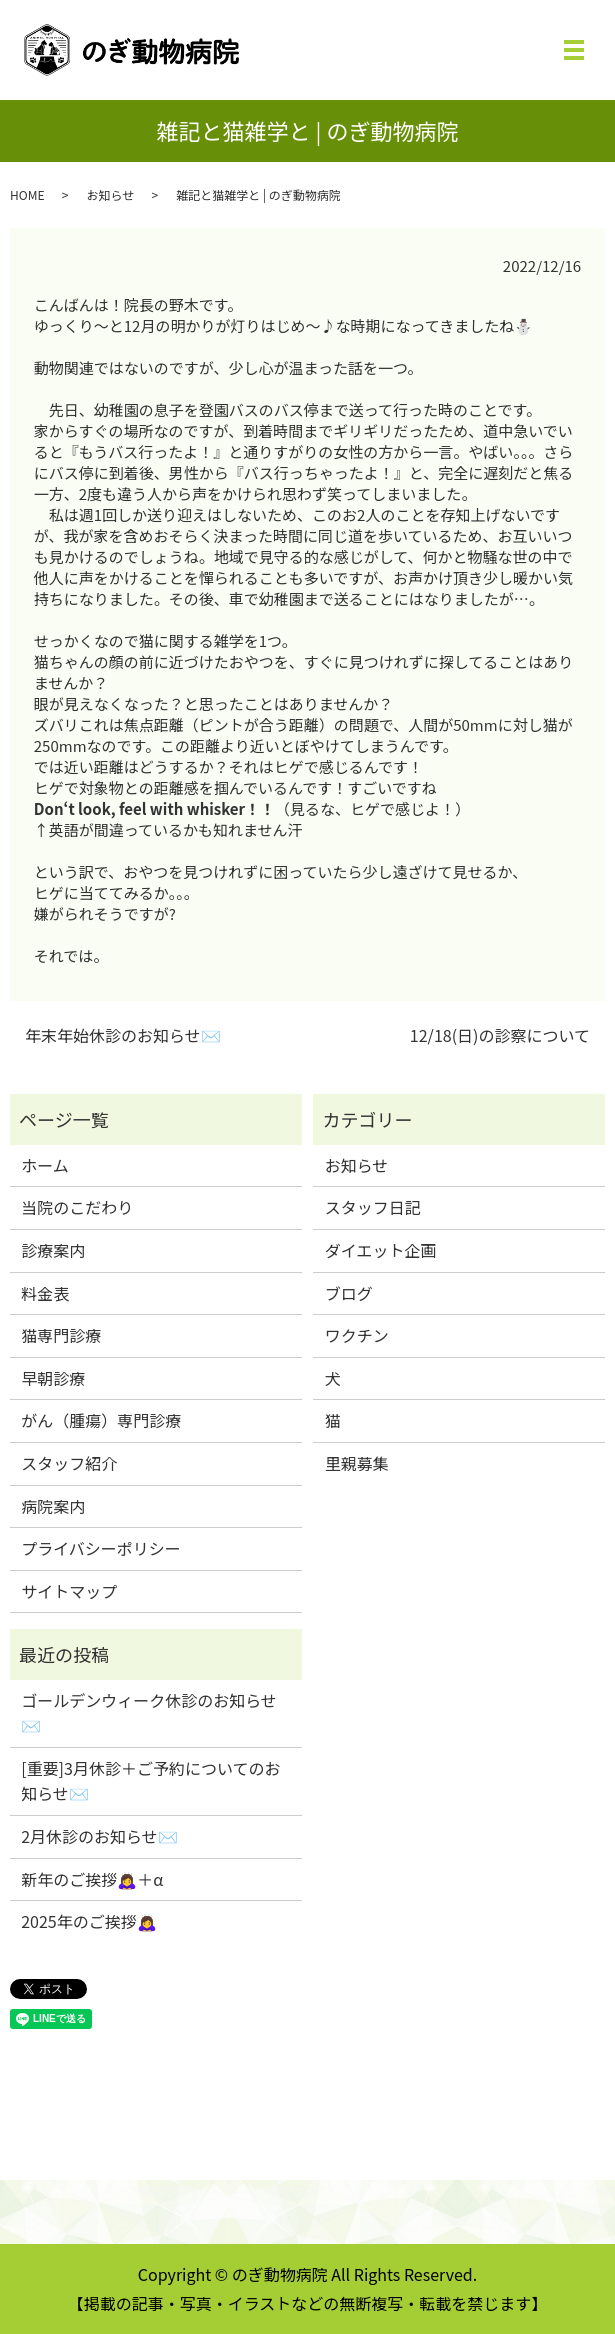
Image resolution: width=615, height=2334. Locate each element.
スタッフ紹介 (69, 1463)
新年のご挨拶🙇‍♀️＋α (92, 1879)
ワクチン (357, 1335)
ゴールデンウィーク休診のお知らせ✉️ (149, 1713)
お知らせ (110, 194)
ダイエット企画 (381, 1250)
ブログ (349, 1293)
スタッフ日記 (373, 1207)
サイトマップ (69, 1591)
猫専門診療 (61, 1335)
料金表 (45, 1293)
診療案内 (53, 1250)
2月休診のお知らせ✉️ (99, 1836)
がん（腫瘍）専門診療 (101, 1420)
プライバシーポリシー (101, 1548)
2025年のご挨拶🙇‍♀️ (89, 1921)
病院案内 (53, 1506)
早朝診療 (53, 1378)
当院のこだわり (77, 1207)
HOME (27, 194)
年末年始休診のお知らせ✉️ (123, 1035)
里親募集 (357, 1463)
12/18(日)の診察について (500, 1035)
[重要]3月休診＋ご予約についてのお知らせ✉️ (150, 1781)
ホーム (45, 1165)
